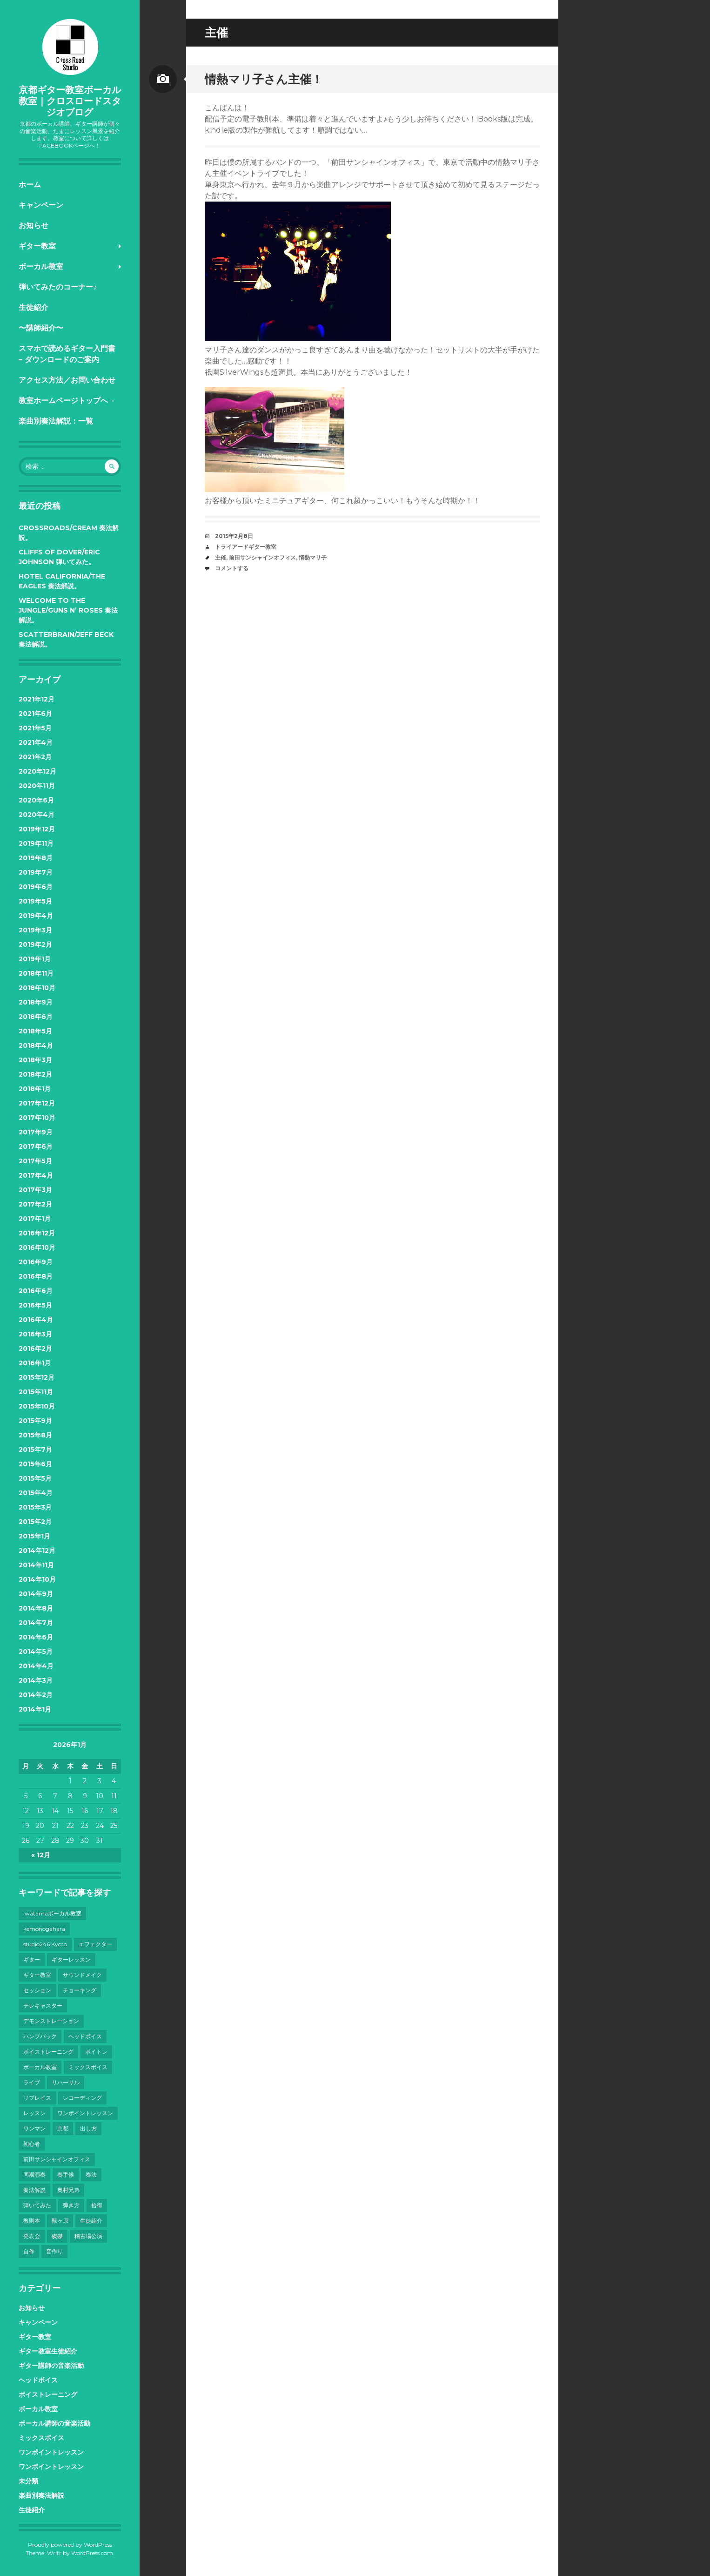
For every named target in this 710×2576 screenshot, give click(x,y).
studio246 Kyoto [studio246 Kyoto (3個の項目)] (45, 1944)
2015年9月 (35, 1420)
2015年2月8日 (234, 536)
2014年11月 (36, 1565)
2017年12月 (37, 1103)
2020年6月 (36, 800)
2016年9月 (36, 1262)
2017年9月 (36, 1132)
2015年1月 (34, 1536)
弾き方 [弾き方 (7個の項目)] (71, 2205)
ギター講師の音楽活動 (51, 2365)
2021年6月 (35, 713)
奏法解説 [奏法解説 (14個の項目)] (34, 2189)
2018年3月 (35, 1060)
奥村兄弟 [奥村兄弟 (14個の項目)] (68, 2189)
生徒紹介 (33, 307)
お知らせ (33, 225)
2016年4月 (36, 1319)
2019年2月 (35, 944)
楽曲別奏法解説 (41, 2495)
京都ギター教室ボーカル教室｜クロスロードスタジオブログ (70, 101)
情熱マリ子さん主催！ (264, 79)
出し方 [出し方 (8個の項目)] (88, 2128)
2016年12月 (37, 1233)
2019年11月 (36, 843)
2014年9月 (36, 1594)
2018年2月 (35, 1074)
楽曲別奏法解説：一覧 (56, 421)
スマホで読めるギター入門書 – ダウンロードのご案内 (67, 354)
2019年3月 (35, 930)
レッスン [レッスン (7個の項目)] (34, 2113)
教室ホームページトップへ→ (67, 400)
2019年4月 (36, 915)
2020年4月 (36, 814)
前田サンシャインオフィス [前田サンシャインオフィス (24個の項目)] (56, 2159)
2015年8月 (35, 1435)
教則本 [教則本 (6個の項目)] (31, 2220)
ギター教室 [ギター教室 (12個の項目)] (37, 1974)
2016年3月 (35, 1334)
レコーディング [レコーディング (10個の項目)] (82, 2097)
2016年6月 (36, 1291)
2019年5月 (35, 901)
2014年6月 (36, 1637)
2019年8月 (36, 858)
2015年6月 (35, 1464)
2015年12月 (36, 1377)
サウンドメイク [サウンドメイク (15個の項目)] (82, 1974)
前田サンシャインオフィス (262, 557)
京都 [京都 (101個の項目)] (62, 2128)
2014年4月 (36, 1666)
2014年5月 (36, 1651)
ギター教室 (37, 246)
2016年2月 (35, 1348)
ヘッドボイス (38, 2380)
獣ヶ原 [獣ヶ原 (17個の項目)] (60, 2220)
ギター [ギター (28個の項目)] (31, 1959)
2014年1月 (35, 1709)
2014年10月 (37, 1579)
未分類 (28, 2481)
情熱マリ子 (313, 557)
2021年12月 (36, 699)
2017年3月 (35, 1190)
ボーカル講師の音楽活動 (54, 2423)
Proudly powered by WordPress (70, 2544)
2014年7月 (36, 1622)
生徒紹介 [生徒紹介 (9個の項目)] (91, 2220)
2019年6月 (36, 887)
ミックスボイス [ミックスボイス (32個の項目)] (87, 2066)
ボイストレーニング (48, 2394)
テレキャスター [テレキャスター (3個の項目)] (42, 2005)
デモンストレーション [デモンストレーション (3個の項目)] (51, 2020)
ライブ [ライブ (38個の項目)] (31, 2082)
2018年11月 (36, 973)
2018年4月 (36, 1045)
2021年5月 (35, 728)
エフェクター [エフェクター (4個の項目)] (95, 1944)
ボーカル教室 (41, 266)
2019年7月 (36, 872)
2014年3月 (36, 1680)
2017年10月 (37, 1117)
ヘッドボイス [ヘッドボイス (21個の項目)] (85, 2036)
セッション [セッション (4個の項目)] (37, 1990)
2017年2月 (35, 1204)
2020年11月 (37, 786)
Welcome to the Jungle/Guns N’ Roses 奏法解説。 (68, 610)
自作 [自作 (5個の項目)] (28, 2251)
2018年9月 (36, 1002)
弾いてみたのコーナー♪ (58, 287)
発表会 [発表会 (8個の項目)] (31, 2235)
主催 (220, 557)
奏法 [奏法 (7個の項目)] (91, 2174)
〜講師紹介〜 (41, 328)
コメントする (231, 568)
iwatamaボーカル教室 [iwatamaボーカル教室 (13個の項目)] (52, 1913)
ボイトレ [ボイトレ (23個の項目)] (96, 2051)
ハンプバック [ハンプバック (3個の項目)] (40, 2036)
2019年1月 (35, 959)
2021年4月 (36, 742)
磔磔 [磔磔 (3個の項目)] (57, 2235)
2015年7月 (35, 1449)
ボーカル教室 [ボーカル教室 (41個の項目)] (40, 2066)
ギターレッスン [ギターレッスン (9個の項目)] (71, 1959)
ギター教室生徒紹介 (48, 2351)
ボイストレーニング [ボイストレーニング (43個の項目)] (48, 2051)
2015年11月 (36, 1392)
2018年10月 (37, 988)
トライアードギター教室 (245, 546)
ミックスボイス (41, 2438)
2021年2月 (35, 757)
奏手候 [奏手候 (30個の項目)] (65, 2174)
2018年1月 (35, 1089)
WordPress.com (92, 2552)
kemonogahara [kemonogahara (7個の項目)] (44, 1928)
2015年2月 (35, 1521)
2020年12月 (37, 771)
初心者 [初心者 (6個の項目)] (31, 2143)
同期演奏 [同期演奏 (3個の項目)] (34, 2174)
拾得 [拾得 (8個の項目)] (96, 2205)
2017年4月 (36, 1175)
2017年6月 (36, 1146)
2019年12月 (37, 829)
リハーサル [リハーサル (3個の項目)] (66, 2082)
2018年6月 (36, 1016)
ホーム (30, 184)
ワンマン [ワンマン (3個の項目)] (34, 2128)
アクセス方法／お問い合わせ (67, 380)
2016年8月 (36, 1276)
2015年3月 (35, 1507)
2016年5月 (35, 1305)
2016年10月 (37, 1247)
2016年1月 (35, 1363)
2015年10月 (37, 1406)
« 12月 (40, 1855)
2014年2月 (36, 1695)
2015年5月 (35, 1478)
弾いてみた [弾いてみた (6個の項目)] (37, 2205)
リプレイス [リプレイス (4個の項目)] (37, 2097)
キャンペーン (41, 205)
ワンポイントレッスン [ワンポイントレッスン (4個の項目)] (85, 2113)
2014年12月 (37, 1550)
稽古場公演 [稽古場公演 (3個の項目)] (88, 2235)
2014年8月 (36, 1608)
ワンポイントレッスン (51, 2452)
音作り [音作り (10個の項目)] (54, 2251)
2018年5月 (35, 1031)
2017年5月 (35, 1161)
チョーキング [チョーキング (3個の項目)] (79, 1990)
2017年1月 (35, 1218)
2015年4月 (36, 1493)
